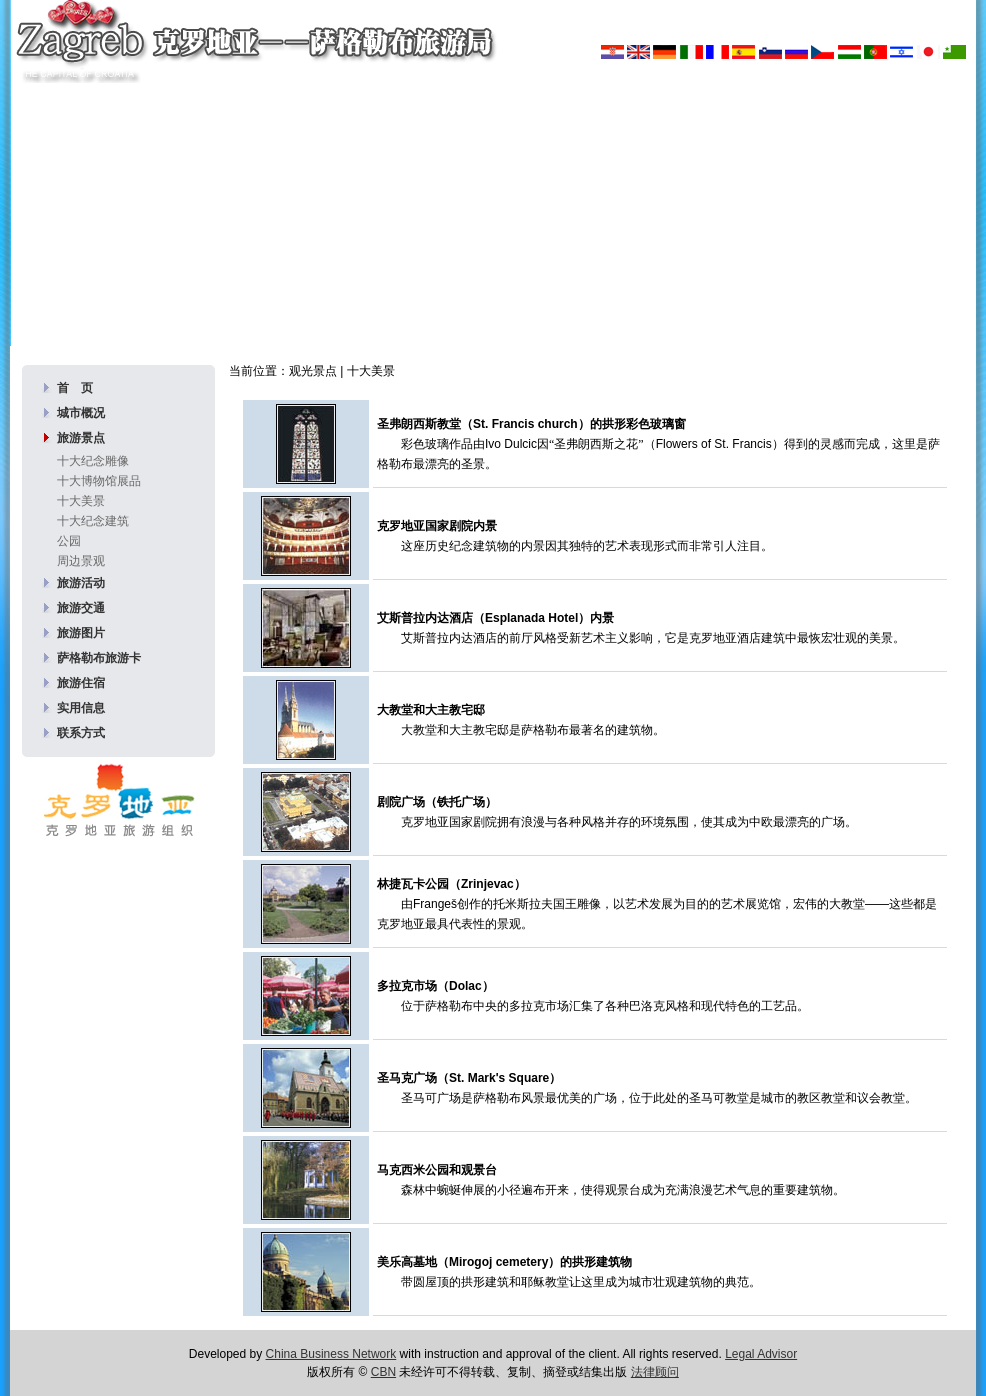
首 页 (75, 388)
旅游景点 (81, 438)
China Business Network (331, 1354)
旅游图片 (81, 633)
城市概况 (81, 413)
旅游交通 (81, 608)
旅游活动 (81, 583)
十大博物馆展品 (99, 481)
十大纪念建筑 (93, 521)
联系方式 (81, 733)
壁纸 (431, 307)
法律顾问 (655, 1372)
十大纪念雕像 (93, 461)
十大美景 (81, 501)
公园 (69, 541)
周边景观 (81, 561)
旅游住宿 (81, 683)
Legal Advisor (761, 1354)
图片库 (380, 307)
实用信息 (81, 708)
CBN (383, 1372)
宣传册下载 (592, 307)
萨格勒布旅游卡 (99, 658)
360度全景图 (500, 307)
